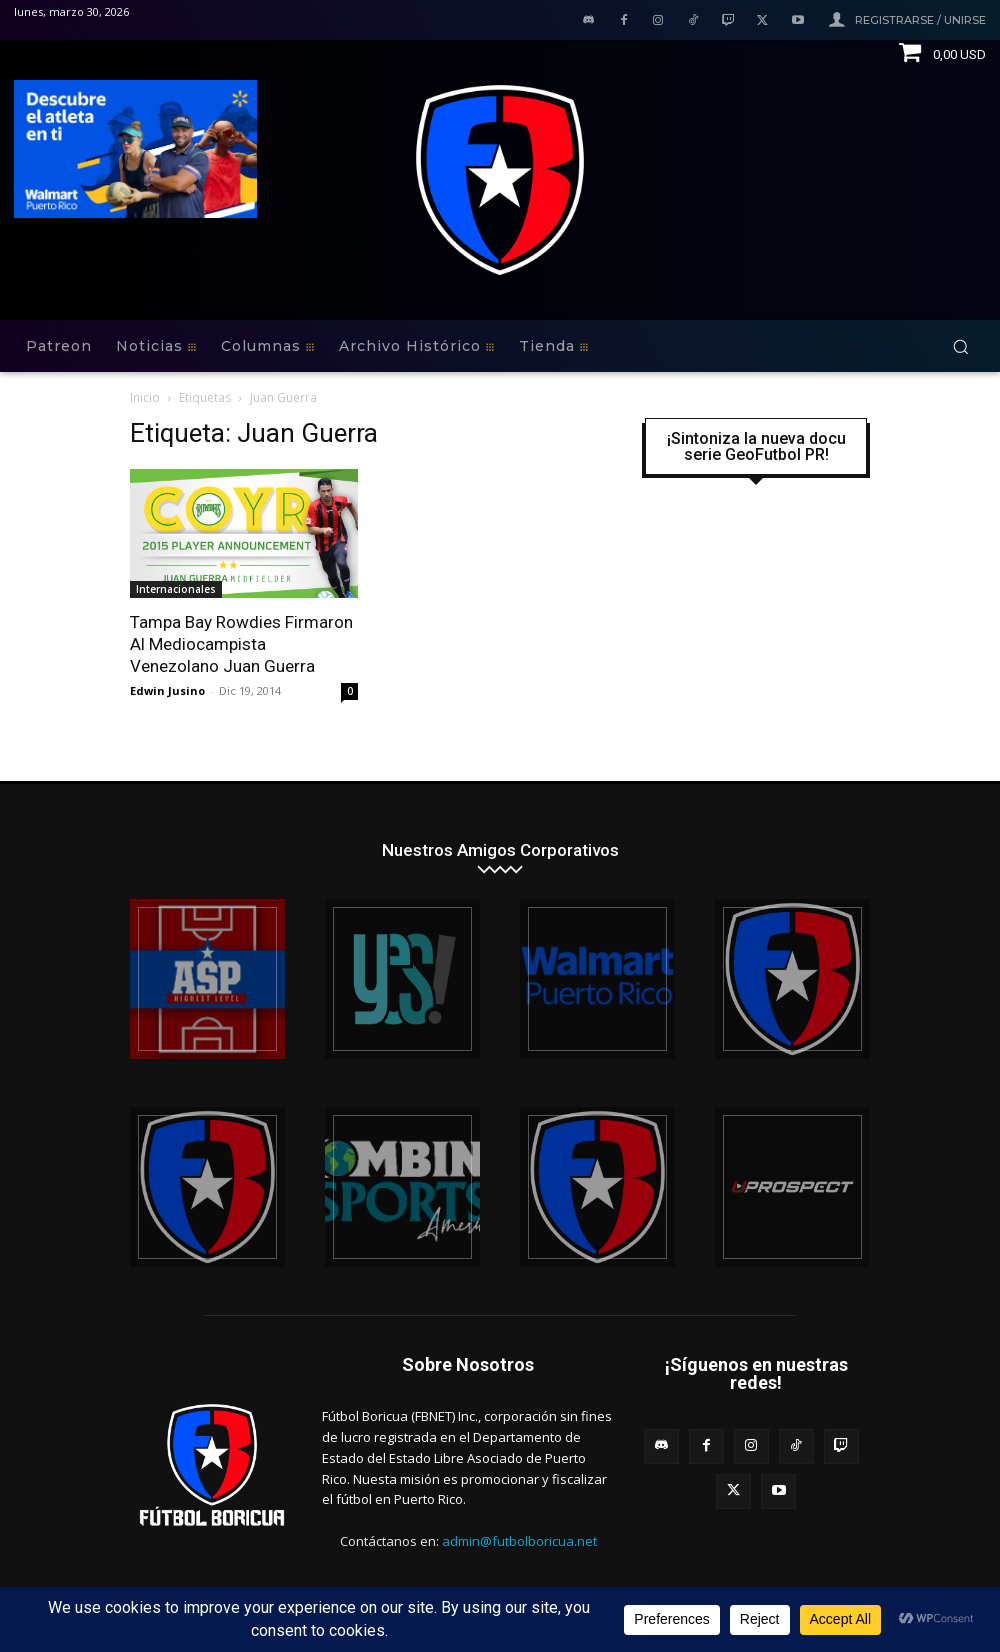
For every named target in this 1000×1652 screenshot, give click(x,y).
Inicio (145, 397)
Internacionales (176, 589)
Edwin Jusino (167, 690)
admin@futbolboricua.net (519, 1541)
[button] (960, 346)
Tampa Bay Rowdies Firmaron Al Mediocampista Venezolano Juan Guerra (241, 644)
